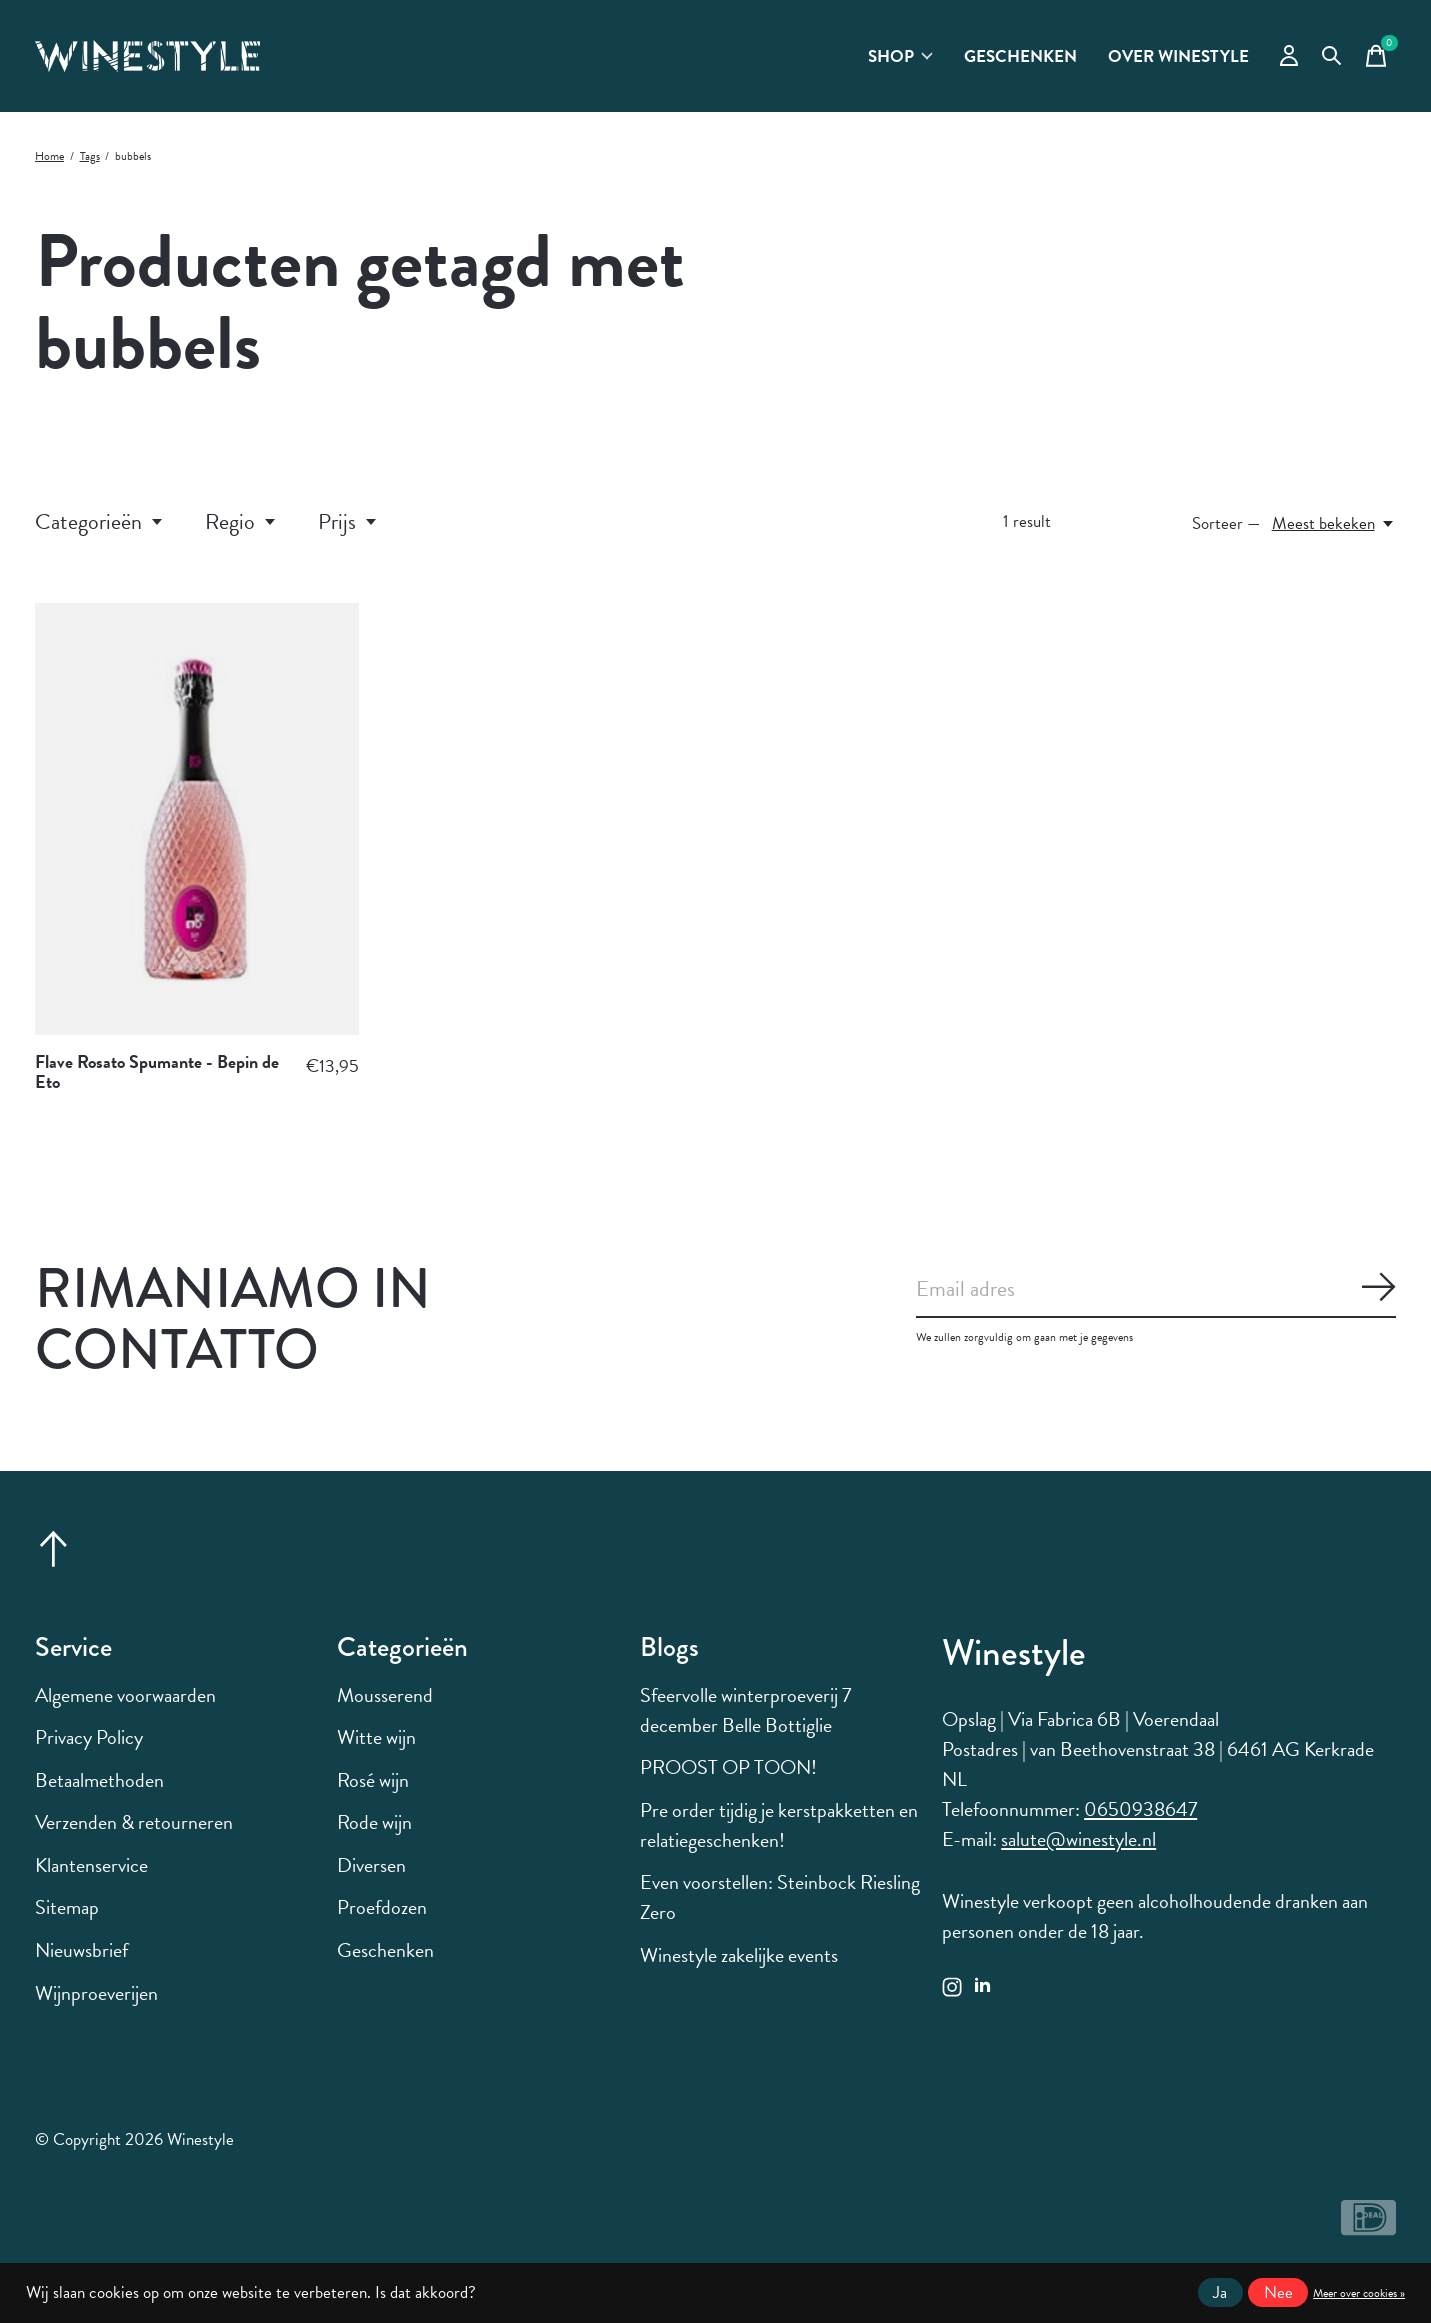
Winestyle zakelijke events (739, 1955)
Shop (901, 56)
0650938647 (1140, 1809)
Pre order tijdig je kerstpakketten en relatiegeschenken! (779, 1825)
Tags (90, 156)
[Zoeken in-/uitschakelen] (1332, 56)
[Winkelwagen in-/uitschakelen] (1376, 56)
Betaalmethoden (99, 1780)
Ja (1220, 2292)
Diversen (371, 1865)
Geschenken (1020, 56)
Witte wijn (376, 1737)
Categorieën (100, 521)
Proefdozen (382, 1907)
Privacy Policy (89, 1737)
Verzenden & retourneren (134, 1822)
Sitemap (67, 1907)
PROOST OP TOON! (728, 1767)
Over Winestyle (1178, 56)
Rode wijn (374, 1822)
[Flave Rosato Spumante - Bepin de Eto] (197, 819)
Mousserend (385, 1695)
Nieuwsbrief (81, 1950)
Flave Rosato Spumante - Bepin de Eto (157, 1071)
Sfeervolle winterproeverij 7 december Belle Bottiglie (745, 1710)
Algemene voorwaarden (125, 1695)
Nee (1278, 2292)
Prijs (348, 521)
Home (49, 156)
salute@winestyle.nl (1078, 1839)
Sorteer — (1226, 523)
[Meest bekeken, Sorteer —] (1334, 523)
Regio (241, 521)
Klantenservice (91, 1865)
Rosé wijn (373, 1780)
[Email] (1156, 1290)
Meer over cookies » (1359, 2293)
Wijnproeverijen (96, 1993)
